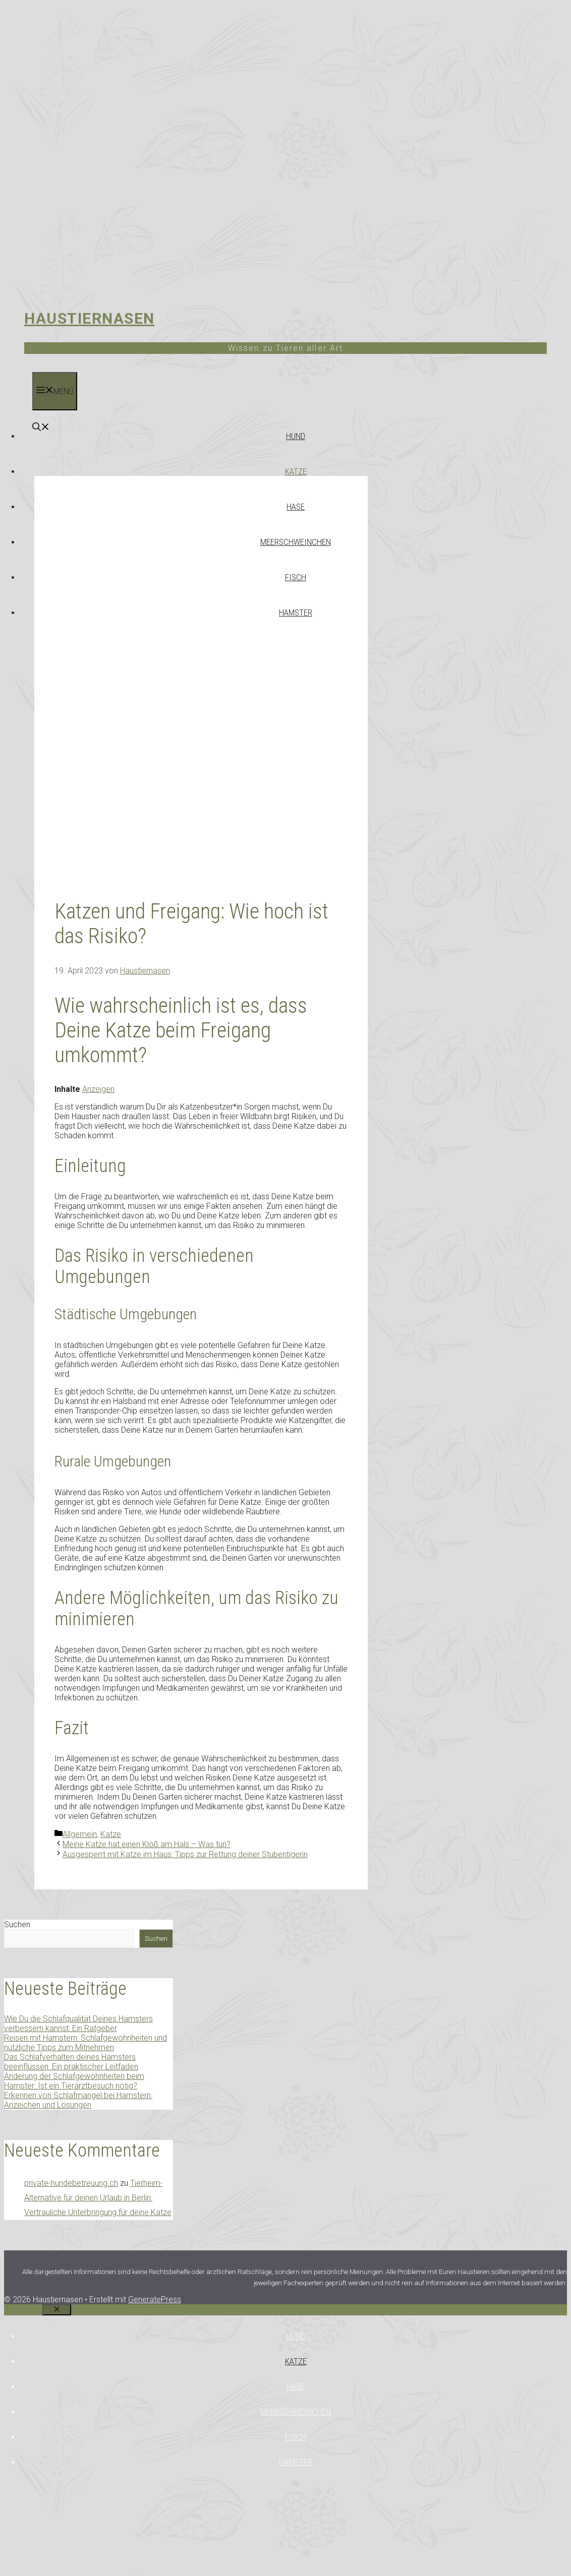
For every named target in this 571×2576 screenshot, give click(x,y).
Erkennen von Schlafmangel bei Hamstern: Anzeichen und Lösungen (78, 2100)
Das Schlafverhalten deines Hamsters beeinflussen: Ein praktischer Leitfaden (71, 2061)
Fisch (295, 577)
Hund (295, 436)
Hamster (295, 612)
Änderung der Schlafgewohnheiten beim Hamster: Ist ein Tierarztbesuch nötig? (74, 2081)
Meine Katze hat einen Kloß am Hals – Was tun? (147, 1844)
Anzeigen (98, 1089)
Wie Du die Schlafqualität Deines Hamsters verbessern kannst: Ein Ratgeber (78, 2023)
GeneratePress (154, 2299)
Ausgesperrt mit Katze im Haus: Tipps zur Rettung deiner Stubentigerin (185, 1854)
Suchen (17, 1924)
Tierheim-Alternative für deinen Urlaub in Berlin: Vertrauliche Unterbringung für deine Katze (98, 2197)
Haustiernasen (89, 318)
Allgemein (80, 1834)
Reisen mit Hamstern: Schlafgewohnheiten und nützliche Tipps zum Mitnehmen (85, 2042)
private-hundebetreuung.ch (71, 2183)
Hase (296, 507)
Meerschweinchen (295, 542)
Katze (296, 471)
